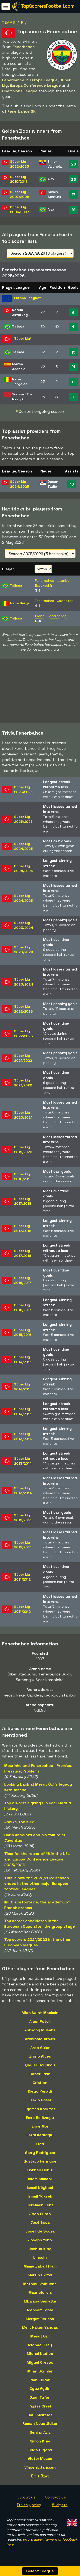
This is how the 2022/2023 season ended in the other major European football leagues (37, 1885)
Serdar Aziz (40, 2434)
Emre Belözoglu (40, 2119)
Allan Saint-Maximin (40, 2014)
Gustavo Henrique (40, 2163)
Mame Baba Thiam (40, 2268)
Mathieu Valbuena (40, 2285)
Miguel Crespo (40, 2364)
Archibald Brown (40, 2040)
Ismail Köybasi (40, 2189)
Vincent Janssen (40, 2469)
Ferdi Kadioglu (40, 2137)
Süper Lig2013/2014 (23, 1438)
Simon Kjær (40, 2443)
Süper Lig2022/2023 (23, 1011)
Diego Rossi (40, 2102)
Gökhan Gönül (40, 2172)
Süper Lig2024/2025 (23, 848)
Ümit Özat (40, 2478)
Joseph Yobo (40, 2242)
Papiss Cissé (40, 2408)
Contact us (55, 2499)
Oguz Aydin (40, 2390)
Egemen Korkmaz (40, 2110)
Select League (40, 2570)
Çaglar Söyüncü (40, 2067)
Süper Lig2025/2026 (23, 791)
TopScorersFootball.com (47, 6)
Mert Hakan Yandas (40, 2329)
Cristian (40, 2084)
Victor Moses (40, 2460)
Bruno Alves (40, 2058)
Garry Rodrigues (40, 2154)
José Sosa (40, 2224)
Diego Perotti (40, 2093)
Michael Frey (40, 2347)
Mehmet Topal (40, 2312)
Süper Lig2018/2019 (23, 1178)
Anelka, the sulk (19, 1823)
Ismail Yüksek (40, 2198)
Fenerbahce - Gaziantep (54, 600)
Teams (8, 22)
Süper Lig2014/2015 (23, 1361)
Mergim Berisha (40, 2320)
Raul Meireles (40, 2417)
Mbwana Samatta (40, 2303)
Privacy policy (30, 2507)
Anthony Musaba (40, 2032)
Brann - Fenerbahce (51, 616)
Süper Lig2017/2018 (22, 1203)
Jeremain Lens (40, 2207)
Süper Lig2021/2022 (23, 1060)
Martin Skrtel (40, 2277)
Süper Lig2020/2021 (23, 1117)
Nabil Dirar (40, 2382)
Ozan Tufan (40, 2399)
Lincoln (40, 2259)
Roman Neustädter (39, 2425)
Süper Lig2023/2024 (23, 927)
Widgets (59, 2507)
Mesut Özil (40, 2338)
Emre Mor (40, 2128)
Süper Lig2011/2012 (22, 1579)
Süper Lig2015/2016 (22, 1334)
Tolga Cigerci (40, 2452)
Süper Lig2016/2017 (22, 1282)
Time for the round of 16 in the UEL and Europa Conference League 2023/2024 (37, 1861)
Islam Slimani (40, 2180)
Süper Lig (19, 164)
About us (27, 2499)
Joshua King (40, 2250)
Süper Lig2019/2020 (23, 1151)
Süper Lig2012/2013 (23, 1520)
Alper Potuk (40, 2023)
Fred (40, 2145)
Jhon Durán (40, 2215)
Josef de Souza (40, 2233)
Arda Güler (40, 2049)
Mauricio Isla (40, 2294)
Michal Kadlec (40, 2355)
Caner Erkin (40, 2075)
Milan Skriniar (40, 2373)
